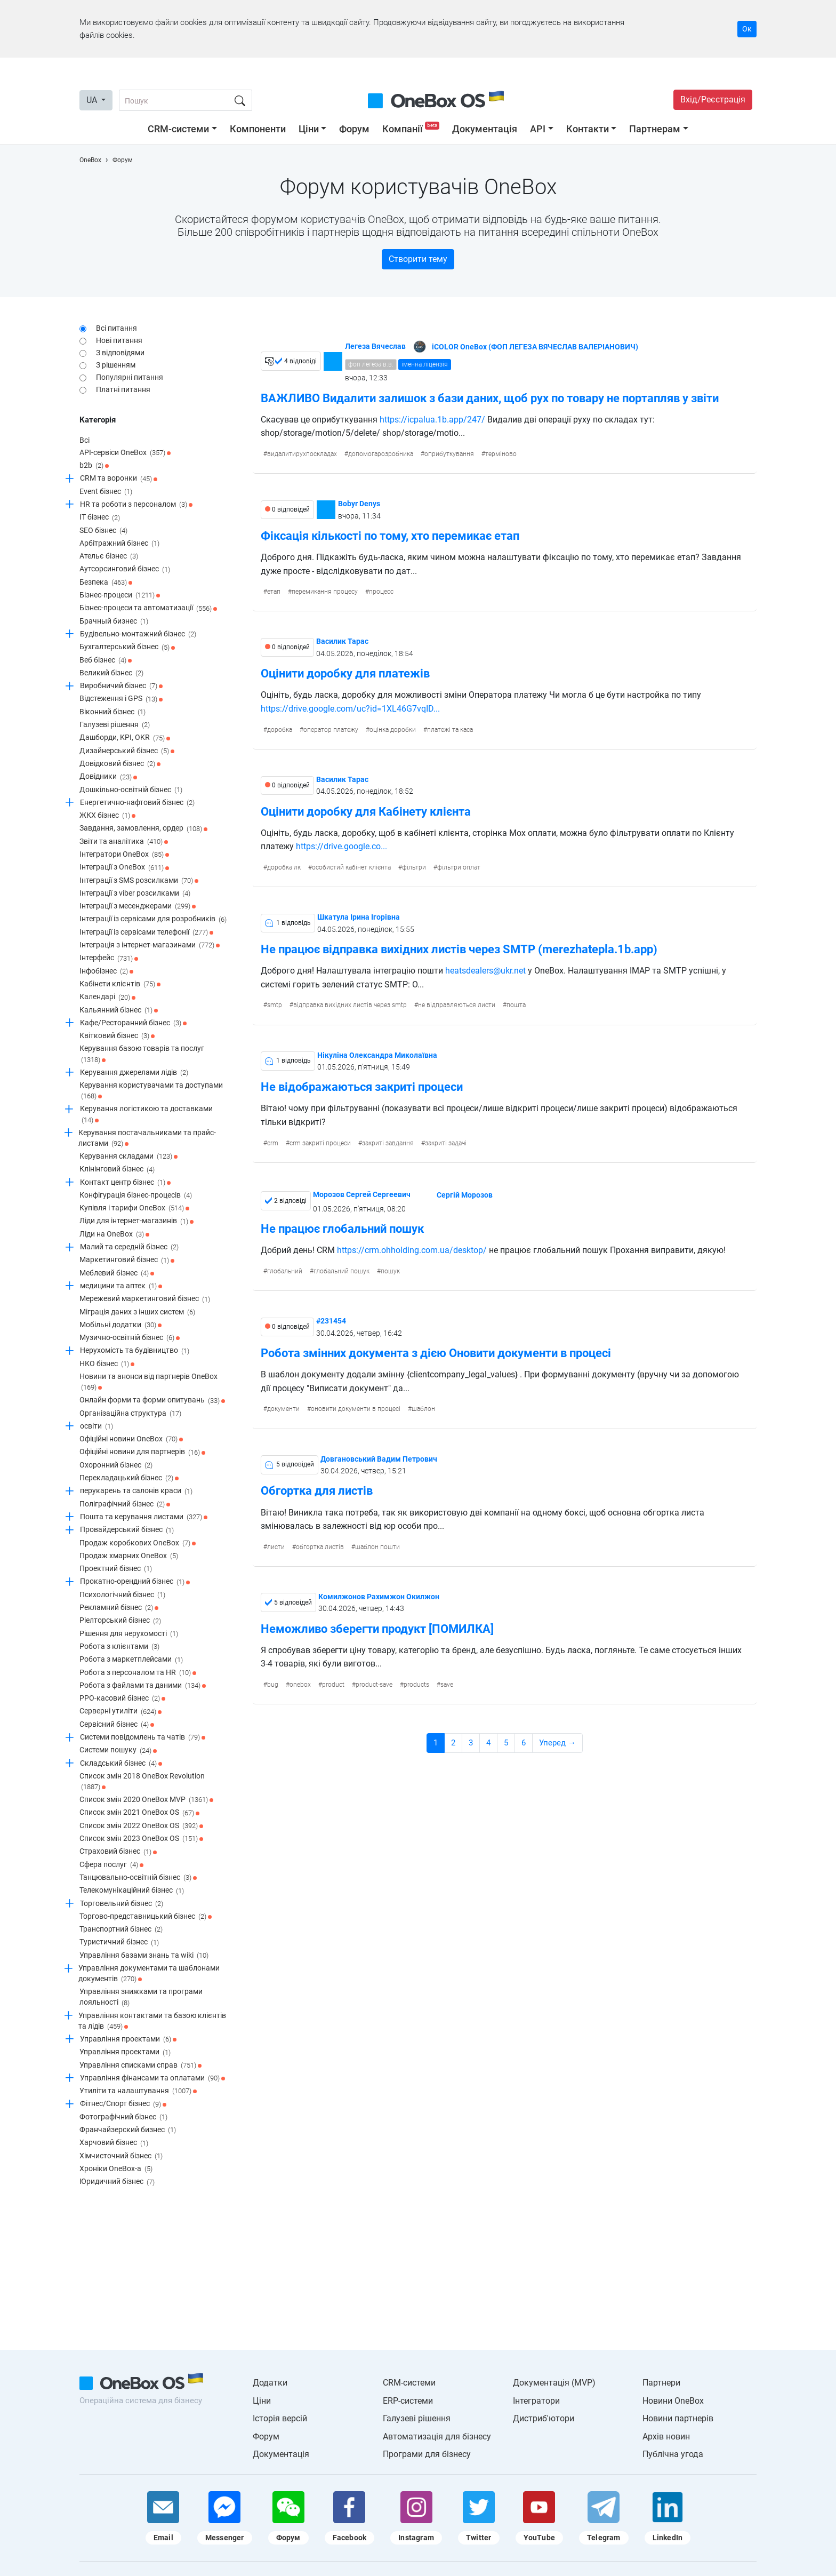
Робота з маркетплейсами (131, 1660)
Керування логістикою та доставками (146, 1114)
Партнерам (654, 128)
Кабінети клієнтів (119, 984)
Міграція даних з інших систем (137, 1312)
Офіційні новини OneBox (131, 1439)
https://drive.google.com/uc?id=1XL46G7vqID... (350, 709)
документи (283, 1409)
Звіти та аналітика (123, 841)
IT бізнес (99, 518)
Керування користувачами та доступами (151, 1091)
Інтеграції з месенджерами (137, 906)
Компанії (411, 128)
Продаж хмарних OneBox (128, 1556)
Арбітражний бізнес (119, 543)
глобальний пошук (341, 1271)
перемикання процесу (325, 591)
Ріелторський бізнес (120, 1621)
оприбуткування (449, 454)
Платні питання (123, 389)
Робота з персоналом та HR (137, 1673)
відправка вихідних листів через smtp (350, 1005)
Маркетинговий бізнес (126, 1260)
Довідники (108, 777)
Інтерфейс (108, 958)
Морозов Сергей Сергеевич (362, 1194)
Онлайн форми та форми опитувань (152, 1400)
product (333, 1684)
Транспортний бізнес (121, 1929)
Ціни (309, 128)
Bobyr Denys (359, 503)
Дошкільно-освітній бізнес (130, 790)
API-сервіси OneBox (125, 453)
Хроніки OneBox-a (115, 2169)
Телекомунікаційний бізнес (131, 1891)
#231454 (331, 1321)
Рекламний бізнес (118, 1607)
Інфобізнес (106, 971)
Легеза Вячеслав (375, 346)
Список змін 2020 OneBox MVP (146, 1800)
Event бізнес (105, 492)
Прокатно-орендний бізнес (135, 1582)
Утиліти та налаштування (138, 2091)
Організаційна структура (130, 1413)
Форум (354, 128)
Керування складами (128, 1156)
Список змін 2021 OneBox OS (139, 1813)
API (537, 128)
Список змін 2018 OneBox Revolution (142, 1782)
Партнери (661, 2383)
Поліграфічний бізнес (124, 1504)
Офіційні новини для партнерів (142, 1452)
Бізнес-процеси (119, 595)
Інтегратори (536, 2401)
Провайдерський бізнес (127, 1530)
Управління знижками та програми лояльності (141, 1997)
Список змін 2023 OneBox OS (141, 1838)
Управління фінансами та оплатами (152, 2078)
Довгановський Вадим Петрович (378, 1459)
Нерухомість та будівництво (134, 1351)
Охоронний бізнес (115, 1465)
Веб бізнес (105, 660)
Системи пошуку (118, 1750)
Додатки (270, 2383)
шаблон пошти (377, 1547)
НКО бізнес (106, 1364)
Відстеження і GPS (121, 699)
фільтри (414, 867)
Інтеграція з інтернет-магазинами (149, 945)
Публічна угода (672, 2454)
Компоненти (258, 128)
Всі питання (116, 328)
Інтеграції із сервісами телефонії (146, 932)
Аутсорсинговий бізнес (124, 569)
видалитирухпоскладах (302, 454)
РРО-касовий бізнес (122, 1698)
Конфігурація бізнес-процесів (135, 1195)
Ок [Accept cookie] (747, 29)
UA (92, 100)
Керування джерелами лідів (134, 1072)
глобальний (284, 1271)
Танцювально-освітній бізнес (138, 1877)
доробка (279, 729)
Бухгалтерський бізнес (127, 647)
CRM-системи (178, 128)
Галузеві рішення (114, 725)
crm (272, 1143)
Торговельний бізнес (121, 1904)
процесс (381, 591)
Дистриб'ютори (543, 2418)
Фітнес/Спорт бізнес (123, 2104)
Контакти (587, 128)
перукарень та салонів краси (136, 1491)
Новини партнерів (677, 2418)
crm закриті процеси (320, 1143)
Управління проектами (128, 2039)
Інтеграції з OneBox (124, 868)
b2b (94, 465)
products (416, 1684)
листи (276, 1547)
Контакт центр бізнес (125, 1182)
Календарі (107, 997)
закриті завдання (388, 1143)
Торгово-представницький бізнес (145, 1916)
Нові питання (119, 340)
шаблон (423, 1409)
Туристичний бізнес (119, 1942)
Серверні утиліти (120, 1711)
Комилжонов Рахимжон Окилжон (378, 1596)
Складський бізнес (121, 1763)
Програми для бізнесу (427, 2454)
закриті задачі (446, 1143)
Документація (484, 128)
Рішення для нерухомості (128, 1634)
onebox (300, 1684)
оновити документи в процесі (355, 1409)
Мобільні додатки (120, 1325)
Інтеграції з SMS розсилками (138, 880)
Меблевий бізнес (116, 1273)
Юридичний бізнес (117, 2182)
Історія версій (280, 2418)
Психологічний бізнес (122, 1595)
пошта (516, 1005)
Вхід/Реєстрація (712, 99)
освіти (96, 1426)
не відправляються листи (456, 1005)
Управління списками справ (140, 2065)
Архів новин (666, 2436)
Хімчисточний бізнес (121, 2156)
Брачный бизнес (113, 621)
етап (273, 591)
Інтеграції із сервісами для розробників (153, 919)
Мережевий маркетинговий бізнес (144, 1299)
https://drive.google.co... (341, 846)
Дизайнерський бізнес (126, 751)
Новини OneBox (673, 2401)
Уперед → (557, 1743)
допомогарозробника (380, 454)
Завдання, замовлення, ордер (143, 829)
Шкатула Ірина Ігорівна (358, 917)
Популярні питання (129, 377)
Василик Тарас (342, 641)
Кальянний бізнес (118, 1010)
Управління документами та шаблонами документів (149, 1974)
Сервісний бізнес (116, 1724)
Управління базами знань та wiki (143, 1955)
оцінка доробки (392, 729)
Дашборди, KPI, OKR (124, 738)
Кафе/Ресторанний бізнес (133, 1023)
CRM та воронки (118, 479)
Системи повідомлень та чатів (142, 1737)
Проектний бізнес (115, 1569)
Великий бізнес (111, 673)
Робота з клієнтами (119, 1646)
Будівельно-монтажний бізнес (138, 634)
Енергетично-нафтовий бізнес (137, 802)
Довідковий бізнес (119, 764)
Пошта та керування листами (143, 1517)
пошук (390, 1271)
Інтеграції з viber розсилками (134, 893)
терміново (501, 454)
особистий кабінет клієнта (351, 867)
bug (272, 1684)
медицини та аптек (121, 1286)
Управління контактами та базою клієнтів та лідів (152, 2021)
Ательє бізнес (108, 556)
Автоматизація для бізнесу (437, 2436)
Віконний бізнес (112, 712)
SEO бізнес (103, 530)
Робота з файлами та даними (142, 1685)
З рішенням (115, 365)
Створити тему (418, 259)
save (446, 1684)
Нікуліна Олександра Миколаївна (377, 1055)
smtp (274, 1005)
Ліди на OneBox (114, 1234)
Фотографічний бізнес (123, 2117)
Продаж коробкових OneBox (137, 1543)
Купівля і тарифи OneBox (134, 1208)
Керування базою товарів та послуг (141, 1054)
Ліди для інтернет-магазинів (136, 1221)
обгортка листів (320, 1547)
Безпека (105, 582)
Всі (84, 440)
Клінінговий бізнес (117, 1170)
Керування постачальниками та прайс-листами (147, 1138)
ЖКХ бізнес (107, 815)
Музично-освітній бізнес (129, 1338)
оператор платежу (330, 729)
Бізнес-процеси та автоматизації (148, 608)
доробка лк (284, 867)
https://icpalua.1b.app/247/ (432, 419)
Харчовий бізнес (113, 2143)
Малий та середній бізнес (129, 1247)
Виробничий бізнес (121, 686)
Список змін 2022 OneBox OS (141, 1826)
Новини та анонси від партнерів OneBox (148, 1382)
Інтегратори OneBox (124, 854)
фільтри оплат (458, 867)
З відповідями (120, 352)
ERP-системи (408, 2401)
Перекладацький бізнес (129, 1478)
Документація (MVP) (554, 2383)
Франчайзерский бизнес (127, 2130)
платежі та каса (450, 729)
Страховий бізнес (118, 1852)
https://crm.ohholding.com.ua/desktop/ (412, 1250)
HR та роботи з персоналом (136, 504)
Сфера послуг (111, 1865)
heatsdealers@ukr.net (484, 971)
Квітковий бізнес (117, 1036)
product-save (374, 1684)
